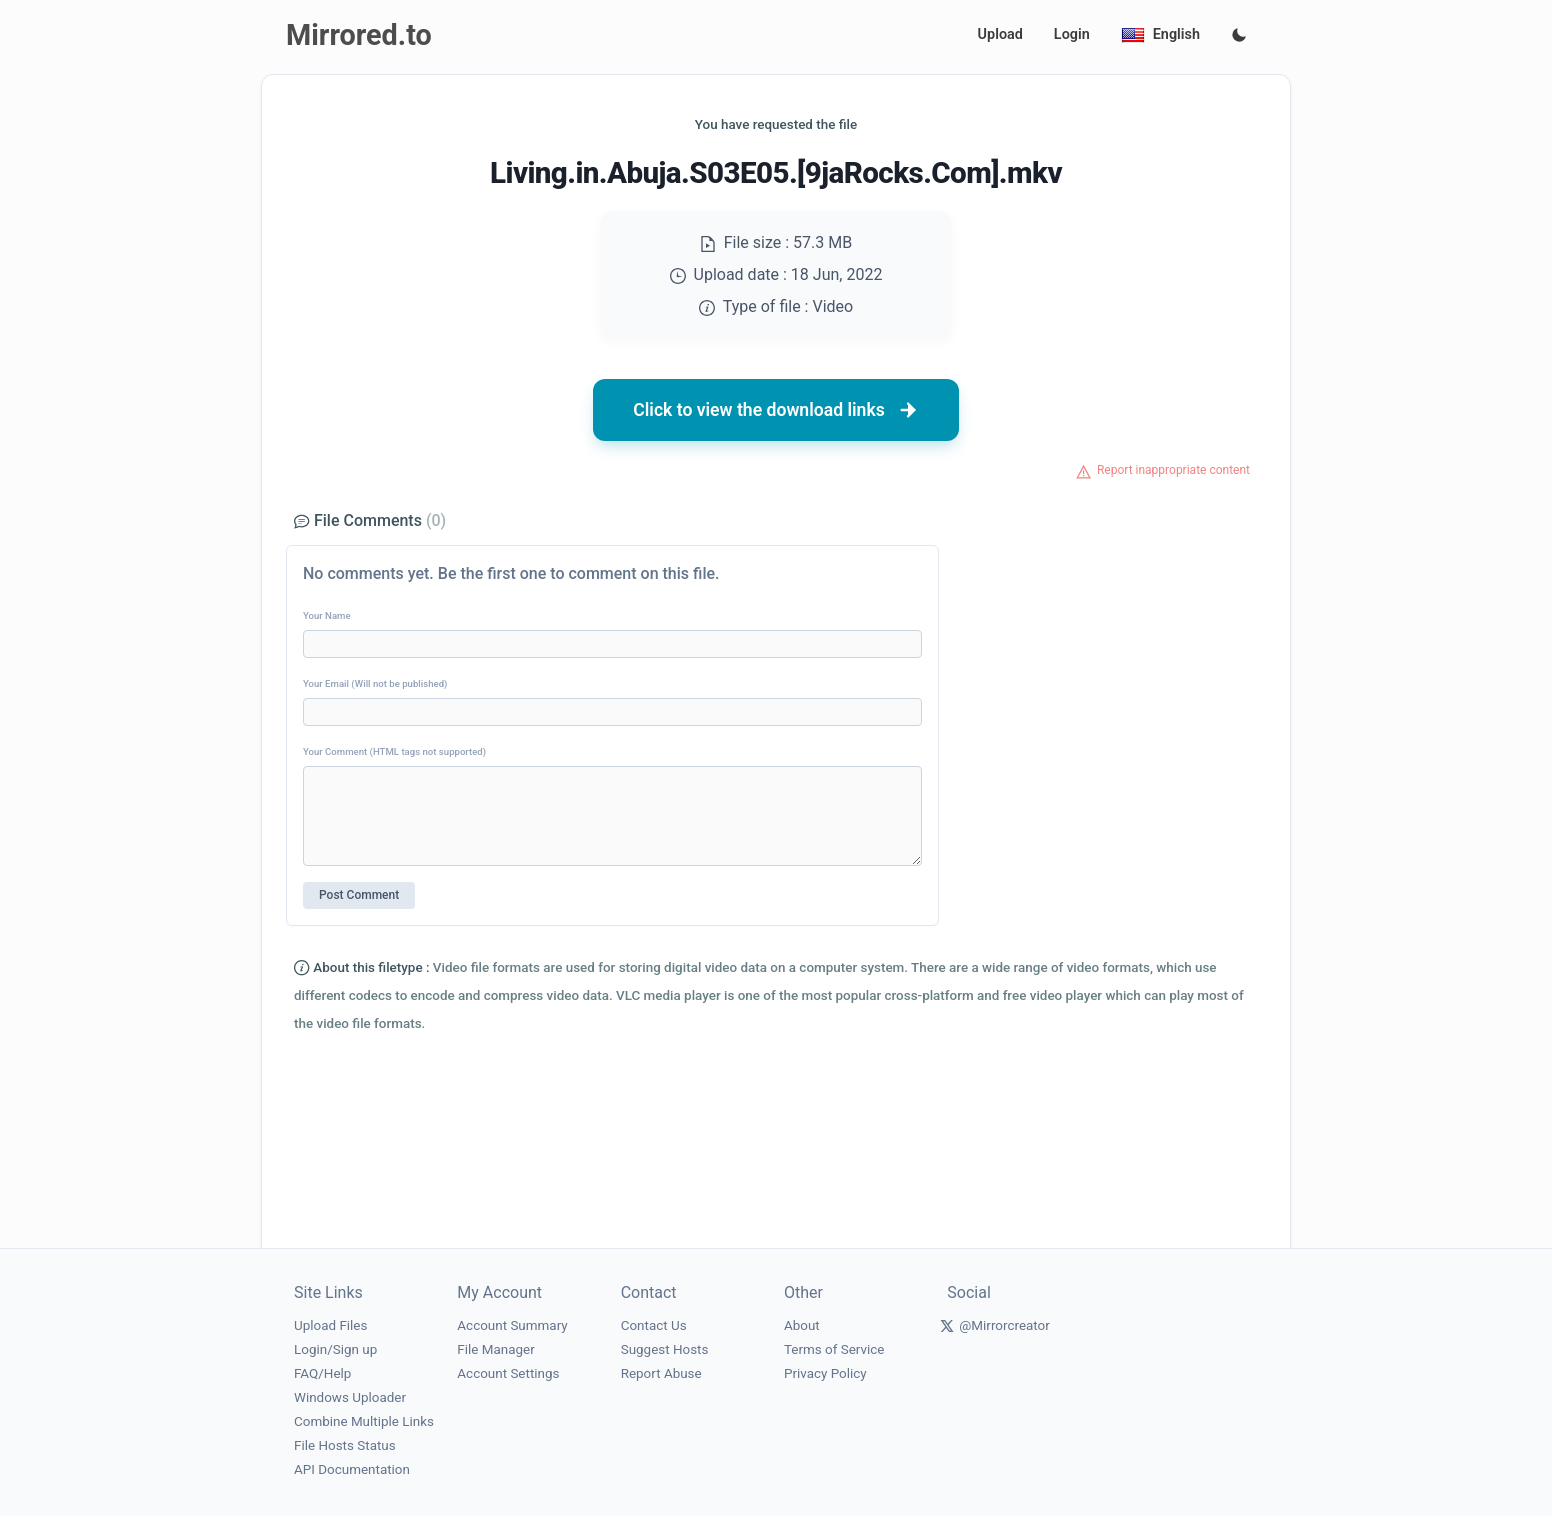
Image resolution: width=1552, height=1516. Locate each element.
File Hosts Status (345, 1445)
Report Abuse (661, 1373)
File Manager (495, 1349)
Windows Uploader (350, 1397)
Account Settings (508, 1373)
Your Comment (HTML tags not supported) (394, 751)
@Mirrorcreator (1004, 1325)
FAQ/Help (322, 1373)
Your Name (327, 615)
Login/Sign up (335, 1349)
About (802, 1325)
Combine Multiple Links (364, 1421)
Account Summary (512, 1325)
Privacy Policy (825, 1373)
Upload (1000, 34)
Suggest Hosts (665, 1349)
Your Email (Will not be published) (375, 683)
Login (1072, 34)
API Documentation (352, 1469)
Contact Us (654, 1325)
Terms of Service (834, 1349)
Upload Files (330, 1325)
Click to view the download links (776, 410)
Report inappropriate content (1173, 470)
